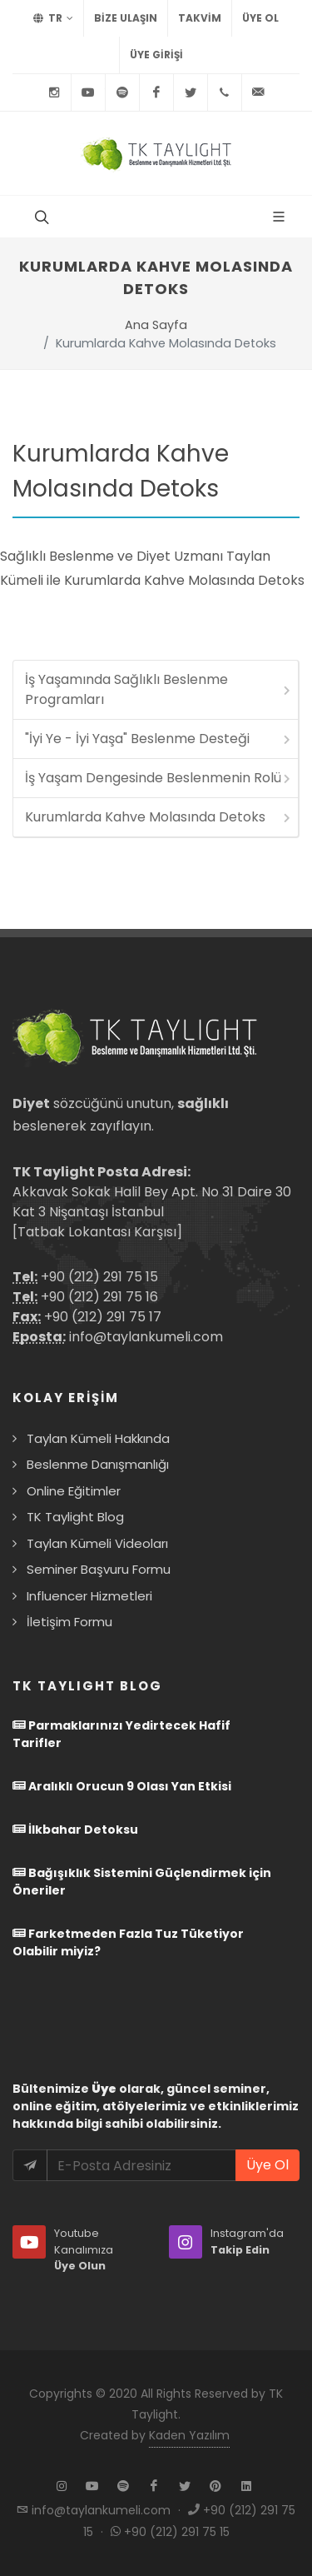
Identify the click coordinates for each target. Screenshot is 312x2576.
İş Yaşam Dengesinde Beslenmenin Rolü (159, 777)
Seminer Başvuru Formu (99, 1569)
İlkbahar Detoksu (75, 1829)
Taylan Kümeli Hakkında (98, 1438)
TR (53, 18)
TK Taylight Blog (75, 1516)
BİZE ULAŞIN (125, 18)
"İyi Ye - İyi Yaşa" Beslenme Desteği (159, 738)
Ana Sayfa (156, 325)
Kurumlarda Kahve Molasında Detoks (159, 816)
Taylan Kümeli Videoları (97, 1543)
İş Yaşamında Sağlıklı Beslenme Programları (159, 689)
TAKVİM (199, 18)
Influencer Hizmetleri (89, 1596)
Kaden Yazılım (189, 2435)
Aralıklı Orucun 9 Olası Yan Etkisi (121, 1786)
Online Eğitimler (74, 1491)
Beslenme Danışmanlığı (98, 1464)
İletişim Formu (69, 1621)
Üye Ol (260, 18)
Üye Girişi (156, 54)
